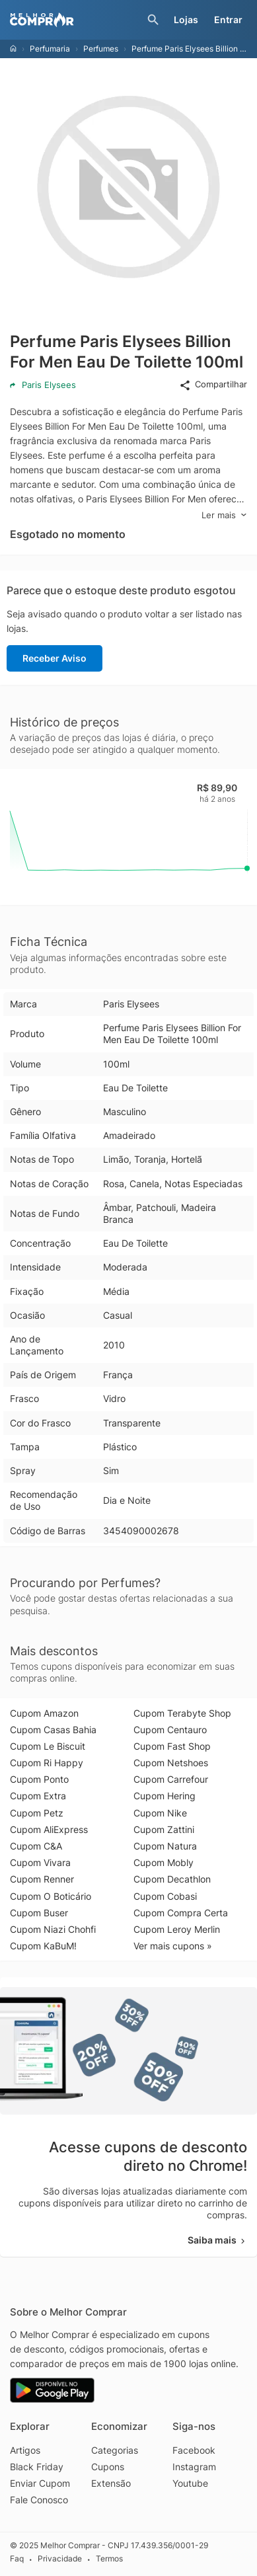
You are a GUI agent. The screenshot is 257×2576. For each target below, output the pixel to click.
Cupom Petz (36, 1812)
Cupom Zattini (163, 1829)
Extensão (111, 2483)
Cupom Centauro (170, 1729)
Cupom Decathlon (172, 1879)
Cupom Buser (39, 1912)
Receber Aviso (54, 658)
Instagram (194, 2466)
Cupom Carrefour (170, 1779)
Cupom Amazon (44, 1713)
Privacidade (60, 2558)
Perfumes (100, 49)
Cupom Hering (164, 1795)
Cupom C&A (36, 1846)
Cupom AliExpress (49, 1829)
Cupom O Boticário (50, 1896)
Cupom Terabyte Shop (182, 1713)
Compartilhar (213, 385)
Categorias (114, 2450)
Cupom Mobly (163, 1862)
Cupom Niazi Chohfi (53, 1929)
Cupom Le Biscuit (47, 1746)
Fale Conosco (39, 2499)
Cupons (107, 2466)
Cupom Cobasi (165, 1896)
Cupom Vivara (40, 1862)
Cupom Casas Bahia (53, 1729)
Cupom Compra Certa (180, 1912)
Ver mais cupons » (172, 1945)
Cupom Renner (42, 1879)
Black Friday (36, 2466)
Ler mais (224, 515)
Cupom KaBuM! (43, 1945)
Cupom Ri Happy (46, 1762)
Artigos (25, 2450)
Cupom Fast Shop (172, 1746)
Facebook (193, 2450)
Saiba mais (217, 2239)
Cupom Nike (160, 1812)
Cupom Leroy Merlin (176, 1929)
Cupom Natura (165, 1846)
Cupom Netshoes (170, 1762)
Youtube (190, 2483)
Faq (17, 2558)
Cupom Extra (38, 1795)
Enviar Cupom (40, 2483)
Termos (109, 2558)
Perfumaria (50, 49)
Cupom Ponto (39, 1779)
